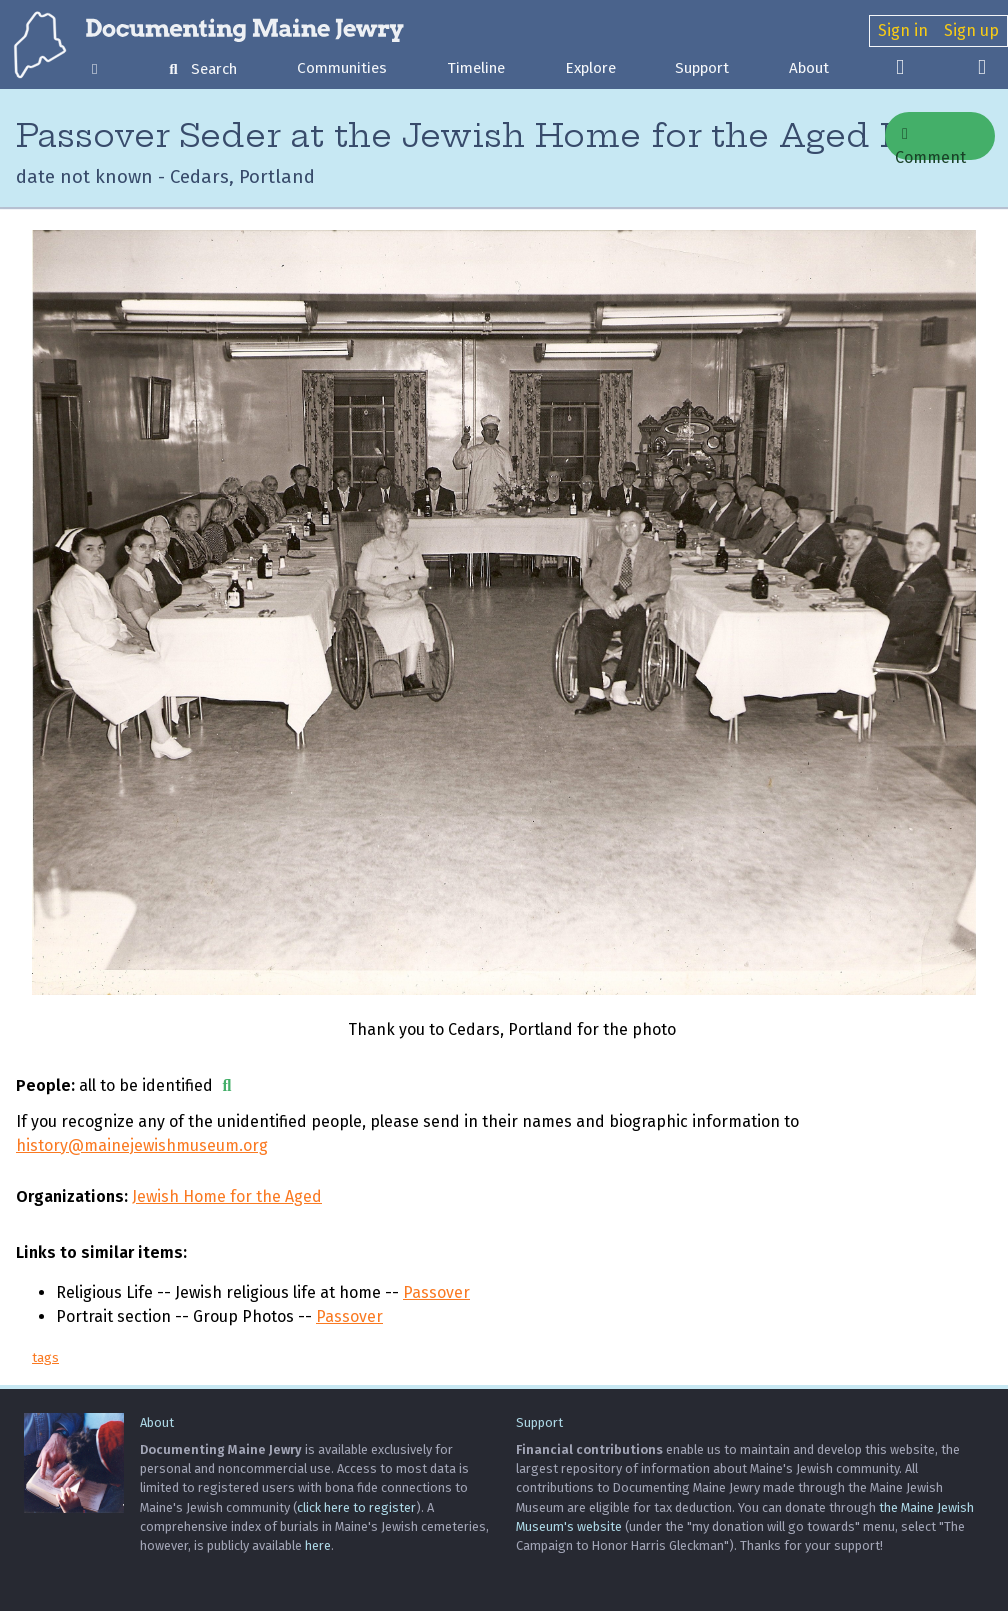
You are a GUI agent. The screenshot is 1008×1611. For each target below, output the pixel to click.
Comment (930, 143)
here (318, 1545)
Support (702, 68)
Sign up (971, 30)
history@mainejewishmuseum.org (142, 1145)
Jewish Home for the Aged (227, 1196)
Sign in (903, 30)
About (809, 68)
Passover (436, 1292)
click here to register (356, 1507)
